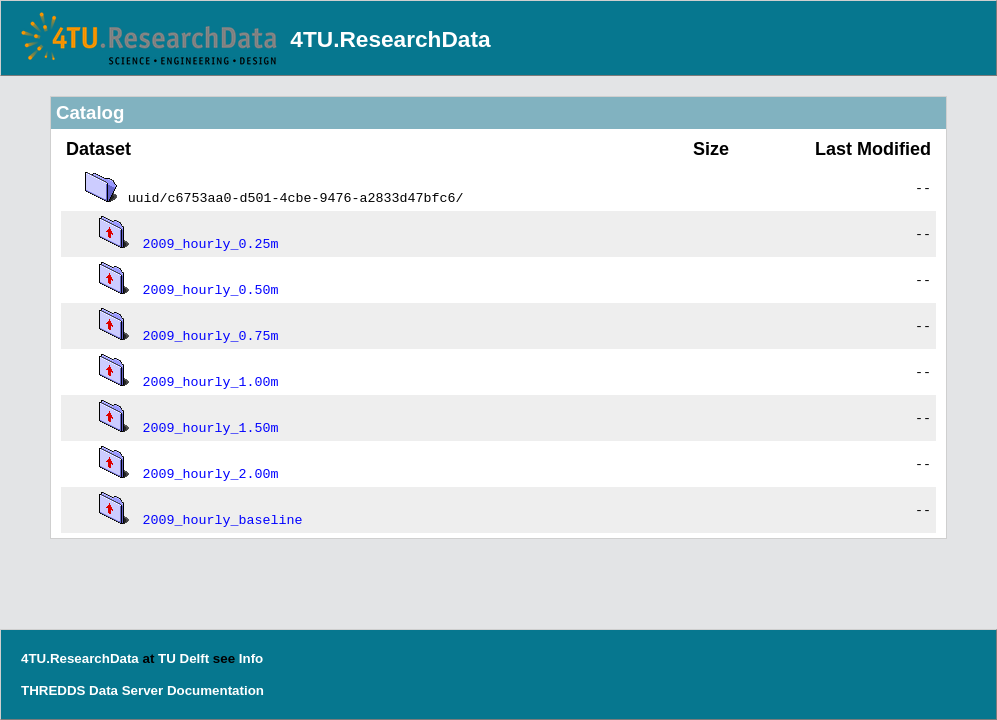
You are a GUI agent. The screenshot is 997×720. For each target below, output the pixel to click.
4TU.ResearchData (390, 39)
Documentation (215, 690)
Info (251, 658)
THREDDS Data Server (92, 690)
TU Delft (183, 658)
